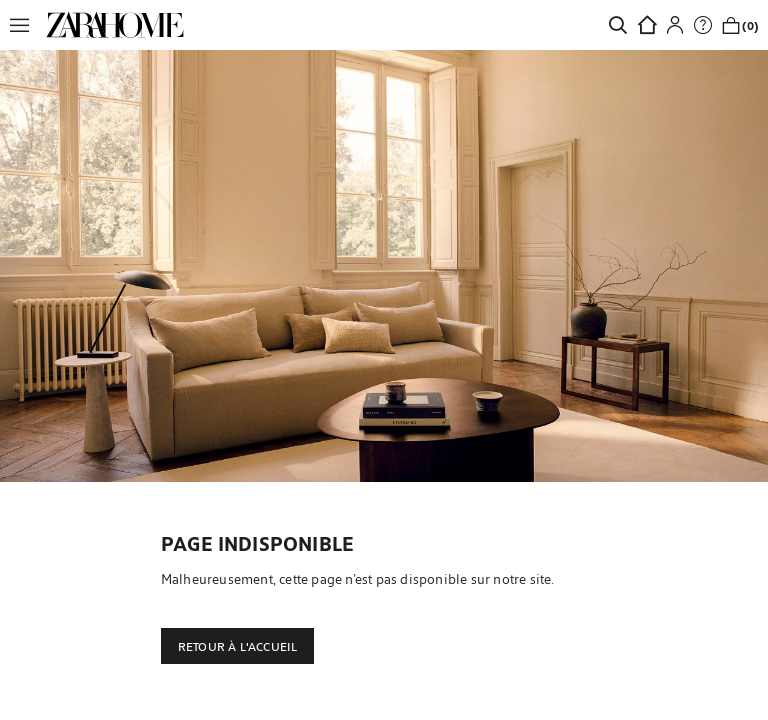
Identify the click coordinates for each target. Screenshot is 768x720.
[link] (115, 25)
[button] (25, 25)
